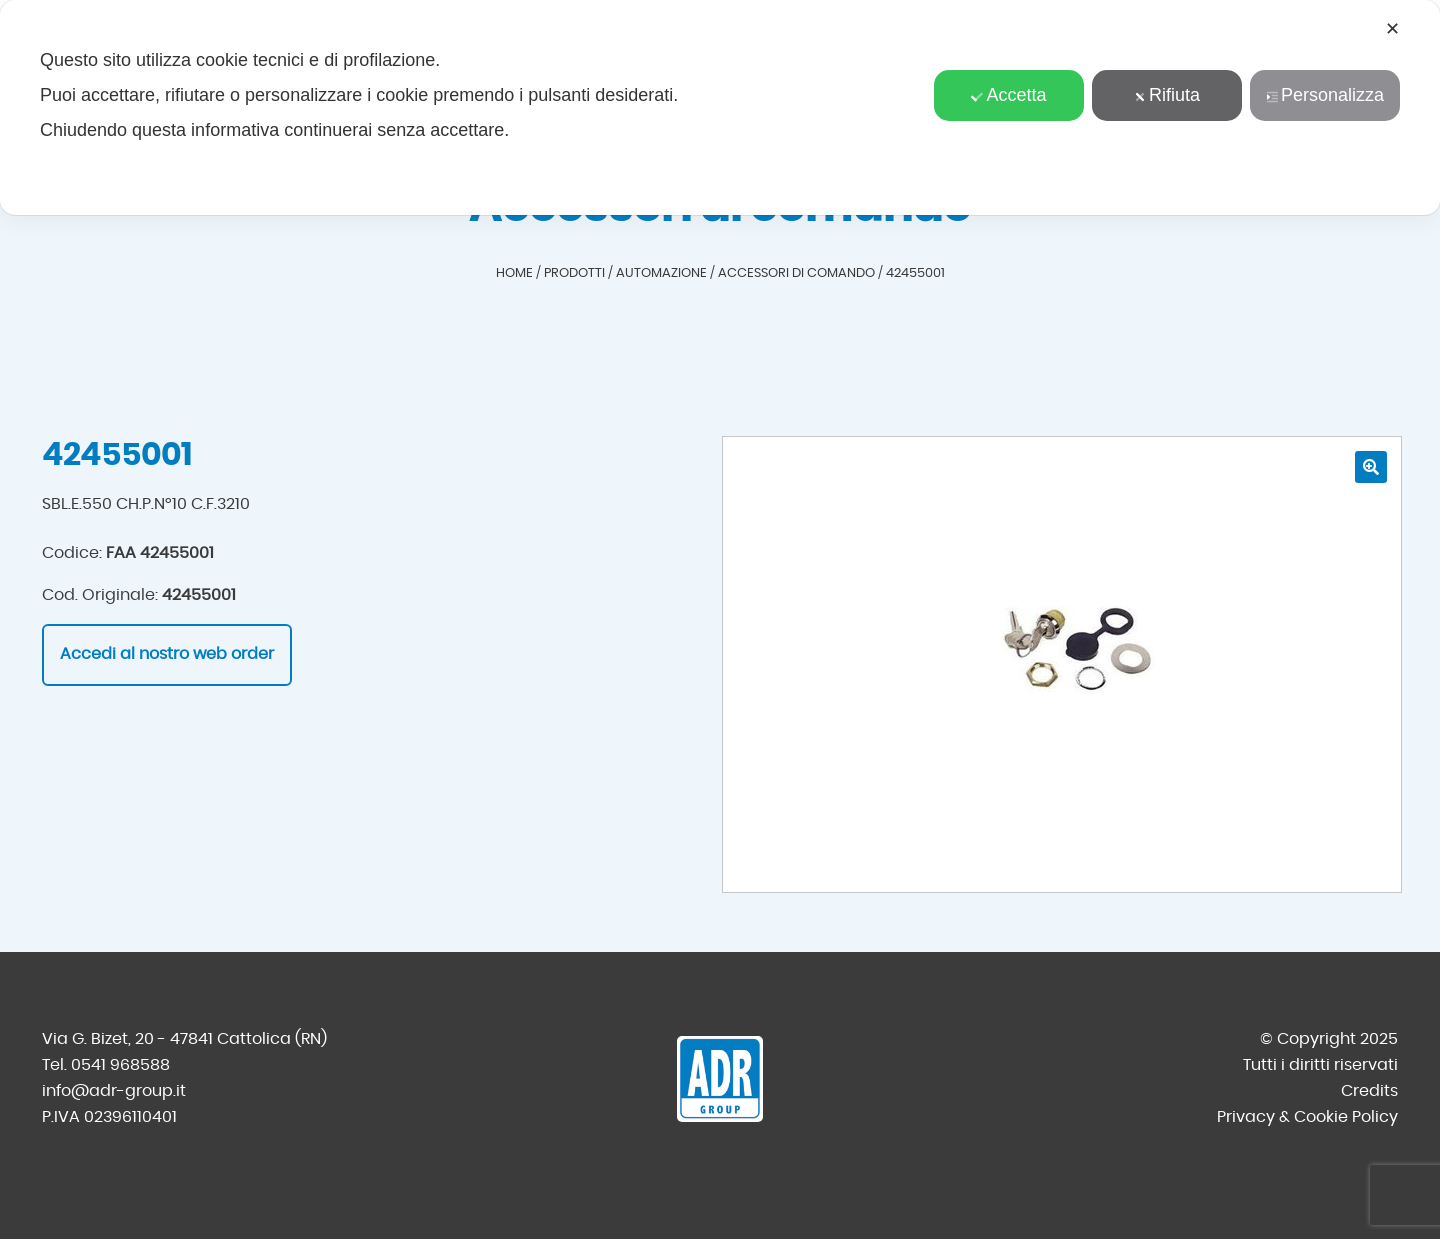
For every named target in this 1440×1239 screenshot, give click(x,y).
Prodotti (574, 273)
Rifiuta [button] (1167, 95)
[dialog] (720, 107)
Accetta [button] (1008, 95)
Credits (1369, 1091)
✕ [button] (1392, 29)
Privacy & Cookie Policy (1307, 1117)
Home (514, 273)
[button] (1371, 467)
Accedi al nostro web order (167, 654)
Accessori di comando (796, 273)
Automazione (661, 273)
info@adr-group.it (114, 1091)
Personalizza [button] (1325, 95)
